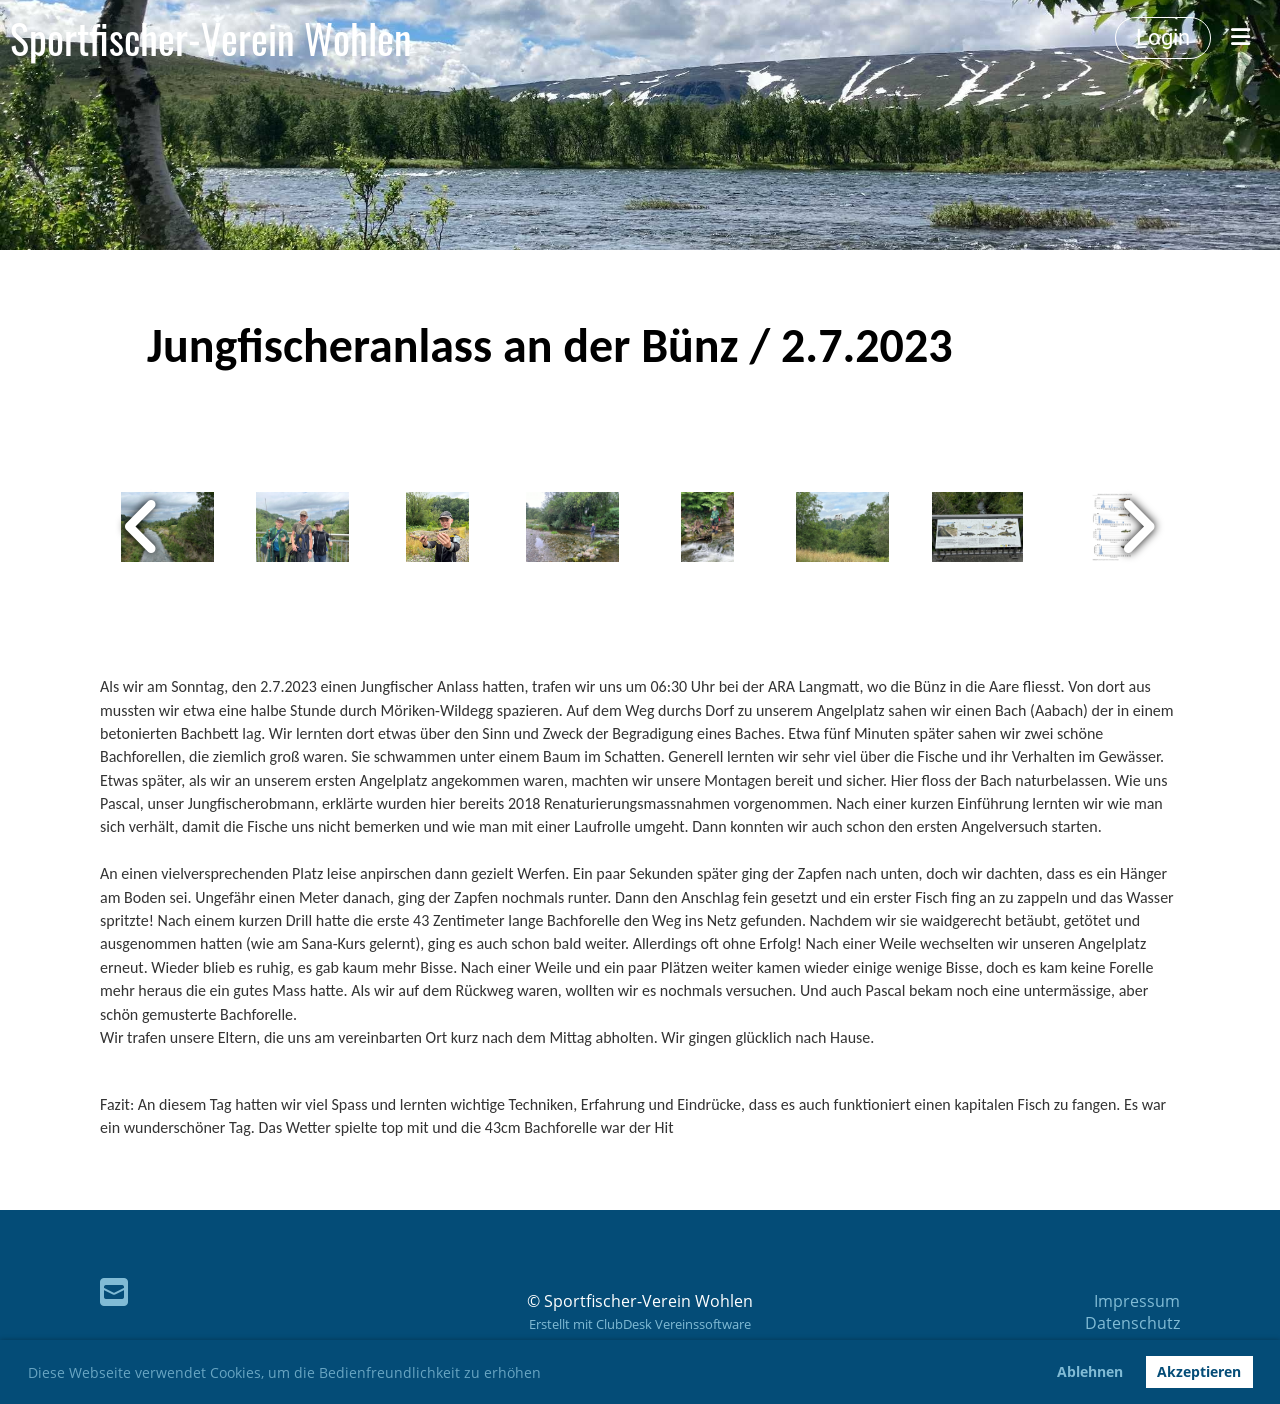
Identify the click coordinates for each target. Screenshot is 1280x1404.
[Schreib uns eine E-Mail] (114, 1291)
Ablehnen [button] (1090, 1371)
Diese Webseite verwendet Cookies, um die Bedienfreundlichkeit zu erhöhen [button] (284, 1372)
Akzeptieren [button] (1199, 1371)
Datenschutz (1132, 1323)
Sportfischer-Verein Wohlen (211, 38)
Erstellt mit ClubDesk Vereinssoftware (640, 1324)
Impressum (1137, 1301)
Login (1163, 37)
